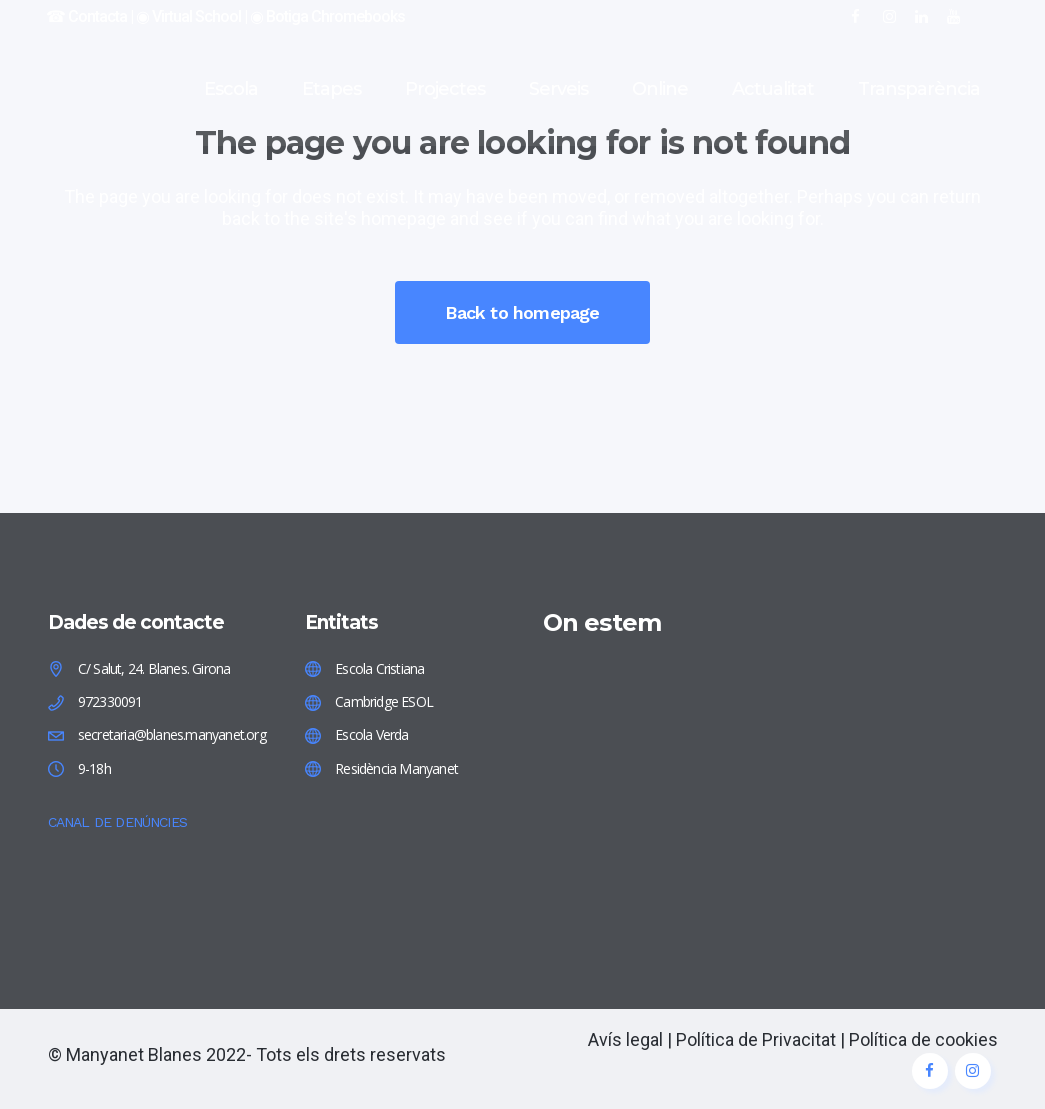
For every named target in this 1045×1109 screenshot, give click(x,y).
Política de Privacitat (756, 1039)
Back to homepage (522, 312)
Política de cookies (923, 1039)
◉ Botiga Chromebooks (327, 16)
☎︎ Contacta (86, 16)
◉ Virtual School (188, 16)
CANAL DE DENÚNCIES (118, 822)
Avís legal (625, 1039)
